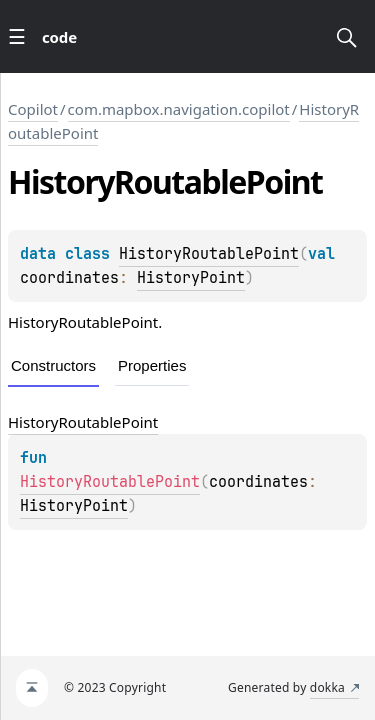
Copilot (33, 109)
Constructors (53, 365)
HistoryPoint (191, 278)
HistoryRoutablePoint (209, 254)
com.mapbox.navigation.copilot (179, 109)
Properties (152, 365)
